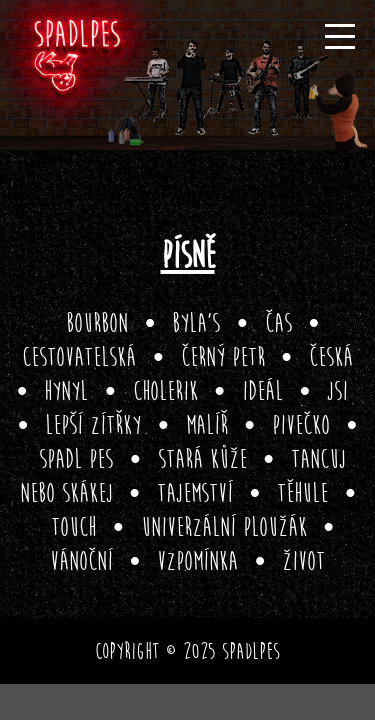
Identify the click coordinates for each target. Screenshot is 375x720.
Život (303, 561)
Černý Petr (223, 357)
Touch (73, 527)
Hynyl (66, 391)
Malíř (207, 425)
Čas (278, 323)
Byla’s (196, 323)
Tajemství (195, 493)
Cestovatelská (79, 357)
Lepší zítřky (93, 425)
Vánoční (81, 561)
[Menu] (340, 36)
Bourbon (97, 323)
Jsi (337, 391)
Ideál (262, 391)
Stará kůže (202, 459)
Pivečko (301, 425)
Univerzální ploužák (224, 527)
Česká (331, 357)
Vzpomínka (197, 561)
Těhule (302, 493)
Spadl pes (76, 459)
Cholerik (165, 391)
